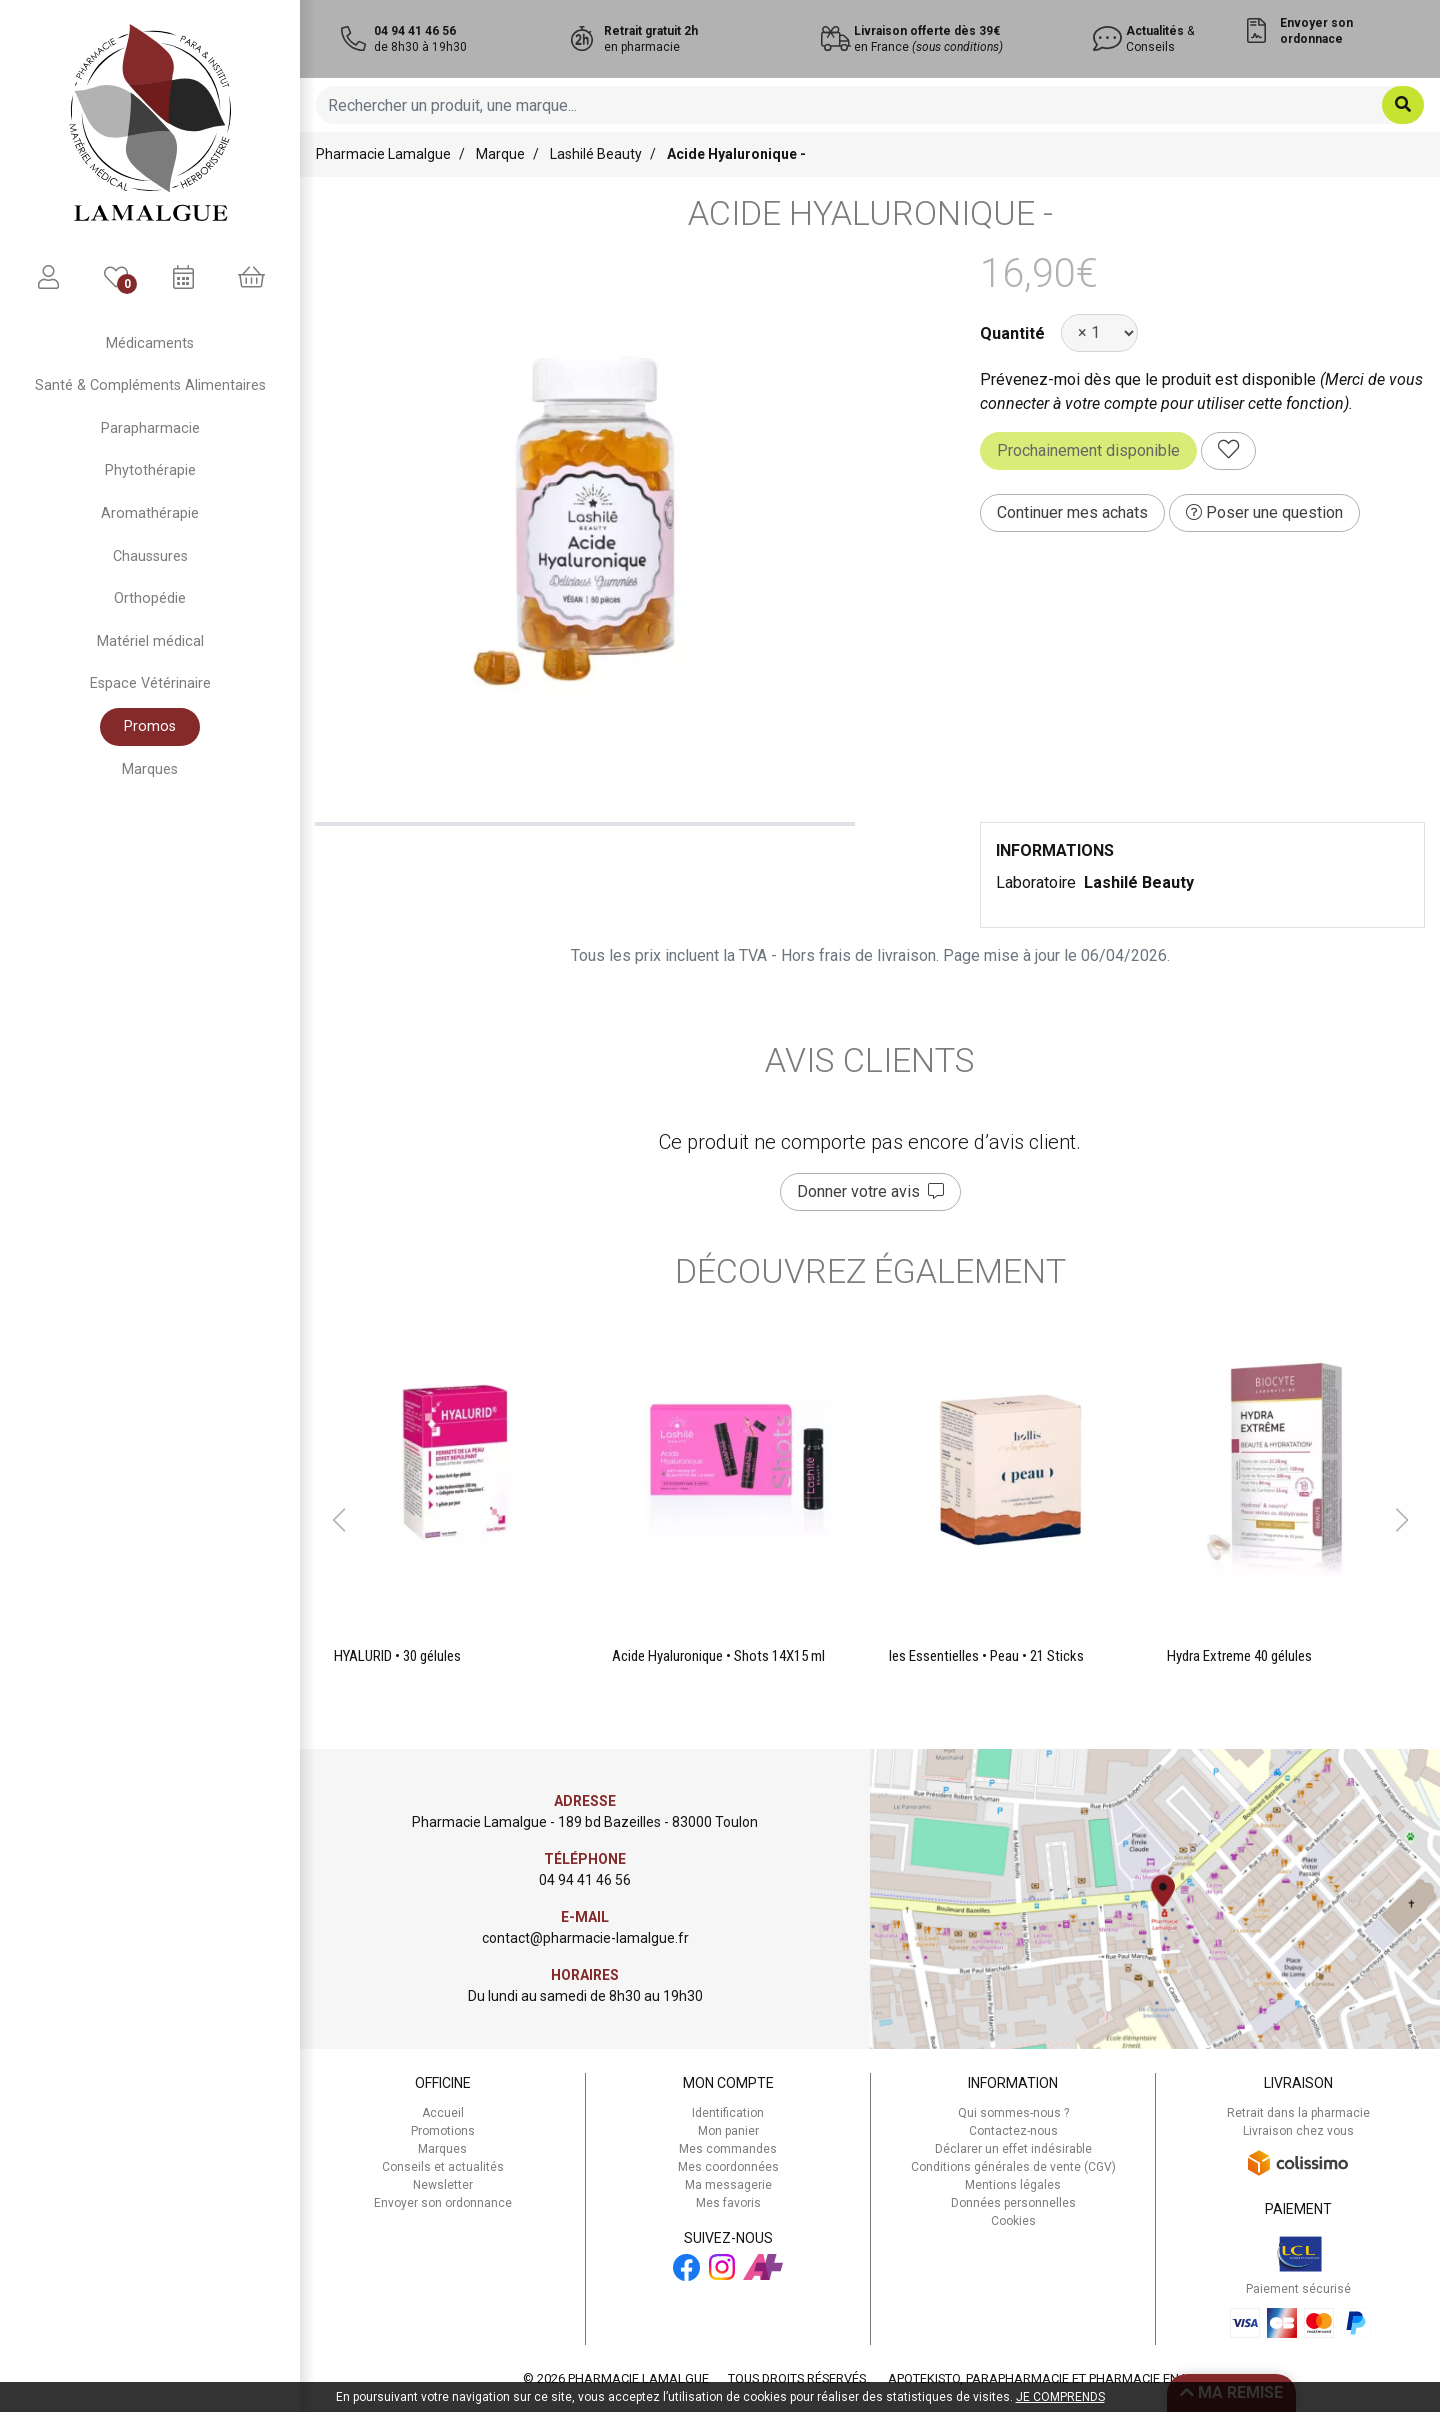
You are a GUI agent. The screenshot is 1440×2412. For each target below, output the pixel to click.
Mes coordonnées (728, 2167)
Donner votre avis (870, 1191)
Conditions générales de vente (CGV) (1013, 2167)
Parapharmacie (150, 428)
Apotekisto (1052, 2378)
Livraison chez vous (1298, 2131)
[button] (338, 1520)
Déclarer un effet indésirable (1013, 2149)
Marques (150, 769)
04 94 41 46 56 (585, 1880)
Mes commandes (728, 2149)
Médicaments (150, 343)
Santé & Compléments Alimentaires (150, 385)
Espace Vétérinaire (150, 683)
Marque (500, 154)
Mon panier (728, 2131)
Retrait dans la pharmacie (1298, 2113)
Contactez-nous (1013, 2131)
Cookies (1013, 2221)
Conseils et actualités (443, 2167)
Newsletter (443, 2185)
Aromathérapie (150, 513)
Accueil (443, 2113)
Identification (728, 2113)
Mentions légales (1013, 2185)
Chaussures (150, 556)
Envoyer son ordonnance (443, 2203)
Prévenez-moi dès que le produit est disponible (1148, 379)
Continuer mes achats (1072, 512)
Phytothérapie (150, 470)
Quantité (1012, 333)
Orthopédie (150, 598)
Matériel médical (150, 641)
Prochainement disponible (1088, 450)
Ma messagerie (728, 2185)
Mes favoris (728, 2203)
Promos (150, 726)
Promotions (443, 2131)
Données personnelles (1013, 2203)
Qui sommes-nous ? (1013, 2113)
